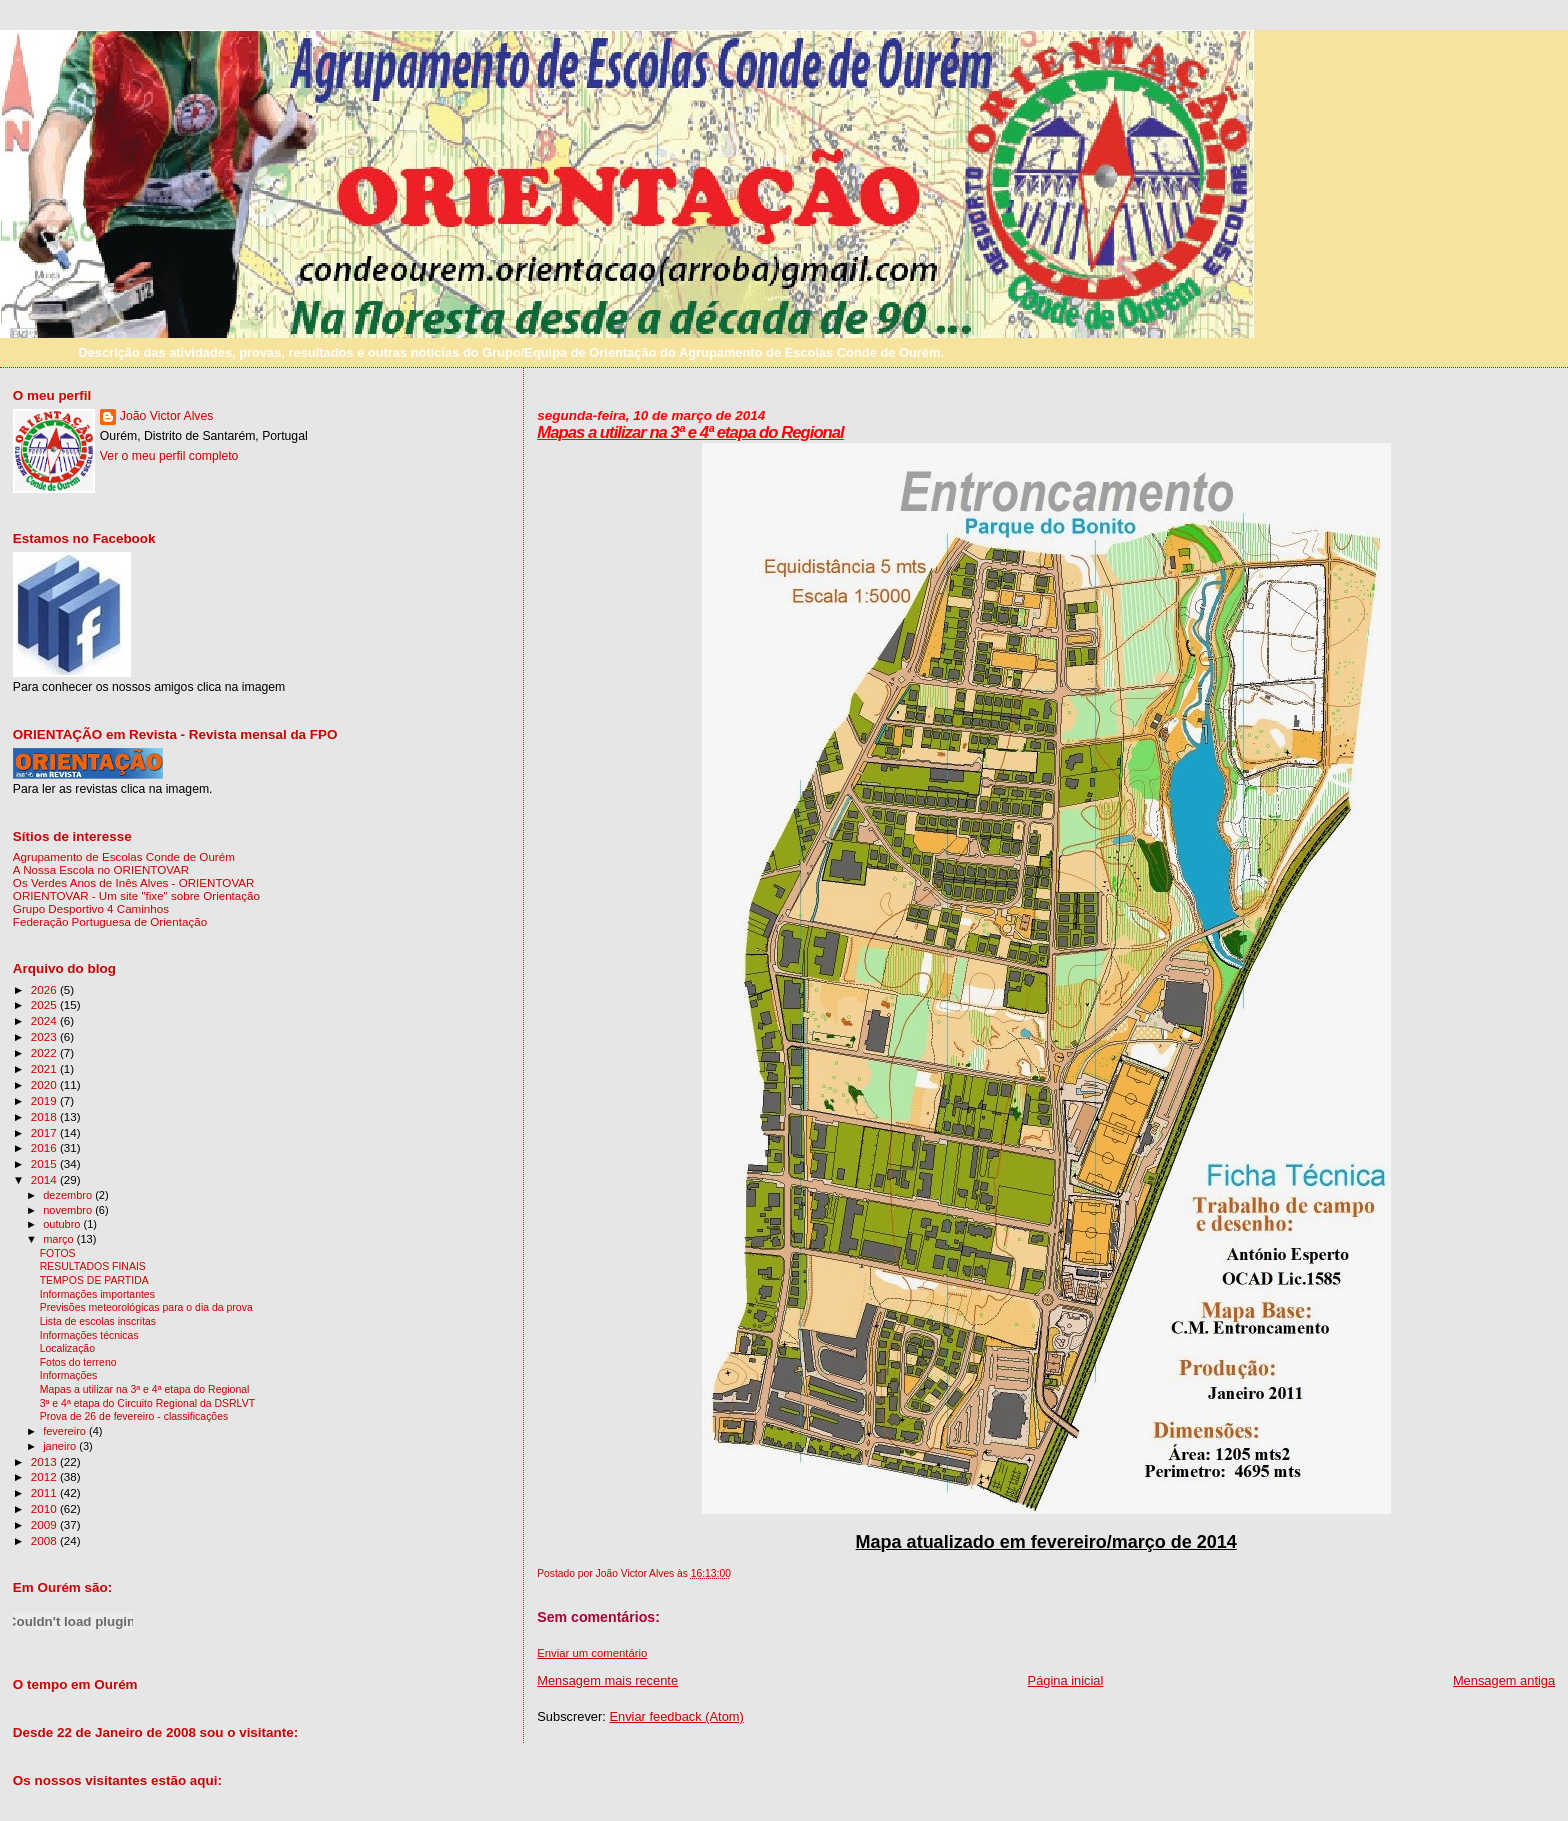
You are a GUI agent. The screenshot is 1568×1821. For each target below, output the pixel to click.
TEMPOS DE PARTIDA (94, 1280)
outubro (63, 1224)
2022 (45, 1052)
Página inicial (1066, 1680)
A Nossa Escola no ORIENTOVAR (101, 869)
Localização (67, 1348)
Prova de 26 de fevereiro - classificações (134, 1416)
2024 (45, 1020)
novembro (69, 1210)
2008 (45, 1540)
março (60, 1239)
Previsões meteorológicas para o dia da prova (146, 1307)
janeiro (61, 1446)
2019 (45, 1100)
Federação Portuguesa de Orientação (110, 921)
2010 (45, 1508)
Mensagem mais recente (607, 1680)
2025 (45, 1004)
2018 (45, 1116)
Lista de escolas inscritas (98, 1321)
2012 (45, 1476)
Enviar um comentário (592, 1653)
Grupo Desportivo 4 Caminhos (91, 908)
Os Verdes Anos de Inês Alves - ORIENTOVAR (134, 882)
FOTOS (58, 1253)
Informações (69, 1375)
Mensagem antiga (1504, 1680)
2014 (45, 1179)
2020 (45, 1084)
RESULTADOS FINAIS (93, 1266)
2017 (45, 1132)
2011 (45, 1492)
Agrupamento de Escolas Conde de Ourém (124, 856)
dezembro (69, 1195)
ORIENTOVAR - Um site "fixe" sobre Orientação (136, 895)
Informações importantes (97, 1294)
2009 (45, 1524)
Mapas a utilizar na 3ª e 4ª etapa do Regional (690, 432)
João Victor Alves (167, 416)
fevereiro (66, 1431)
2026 (45, 989)
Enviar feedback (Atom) (676, 1716)
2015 (45, 1163)
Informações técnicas (89, 1335)
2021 (45, 1068)
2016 (45, 1147)
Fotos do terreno (78, 1362)
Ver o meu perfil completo (169, 456)
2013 (45, 1461)
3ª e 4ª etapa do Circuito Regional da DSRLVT (147, 1403)
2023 (45, 1036)
